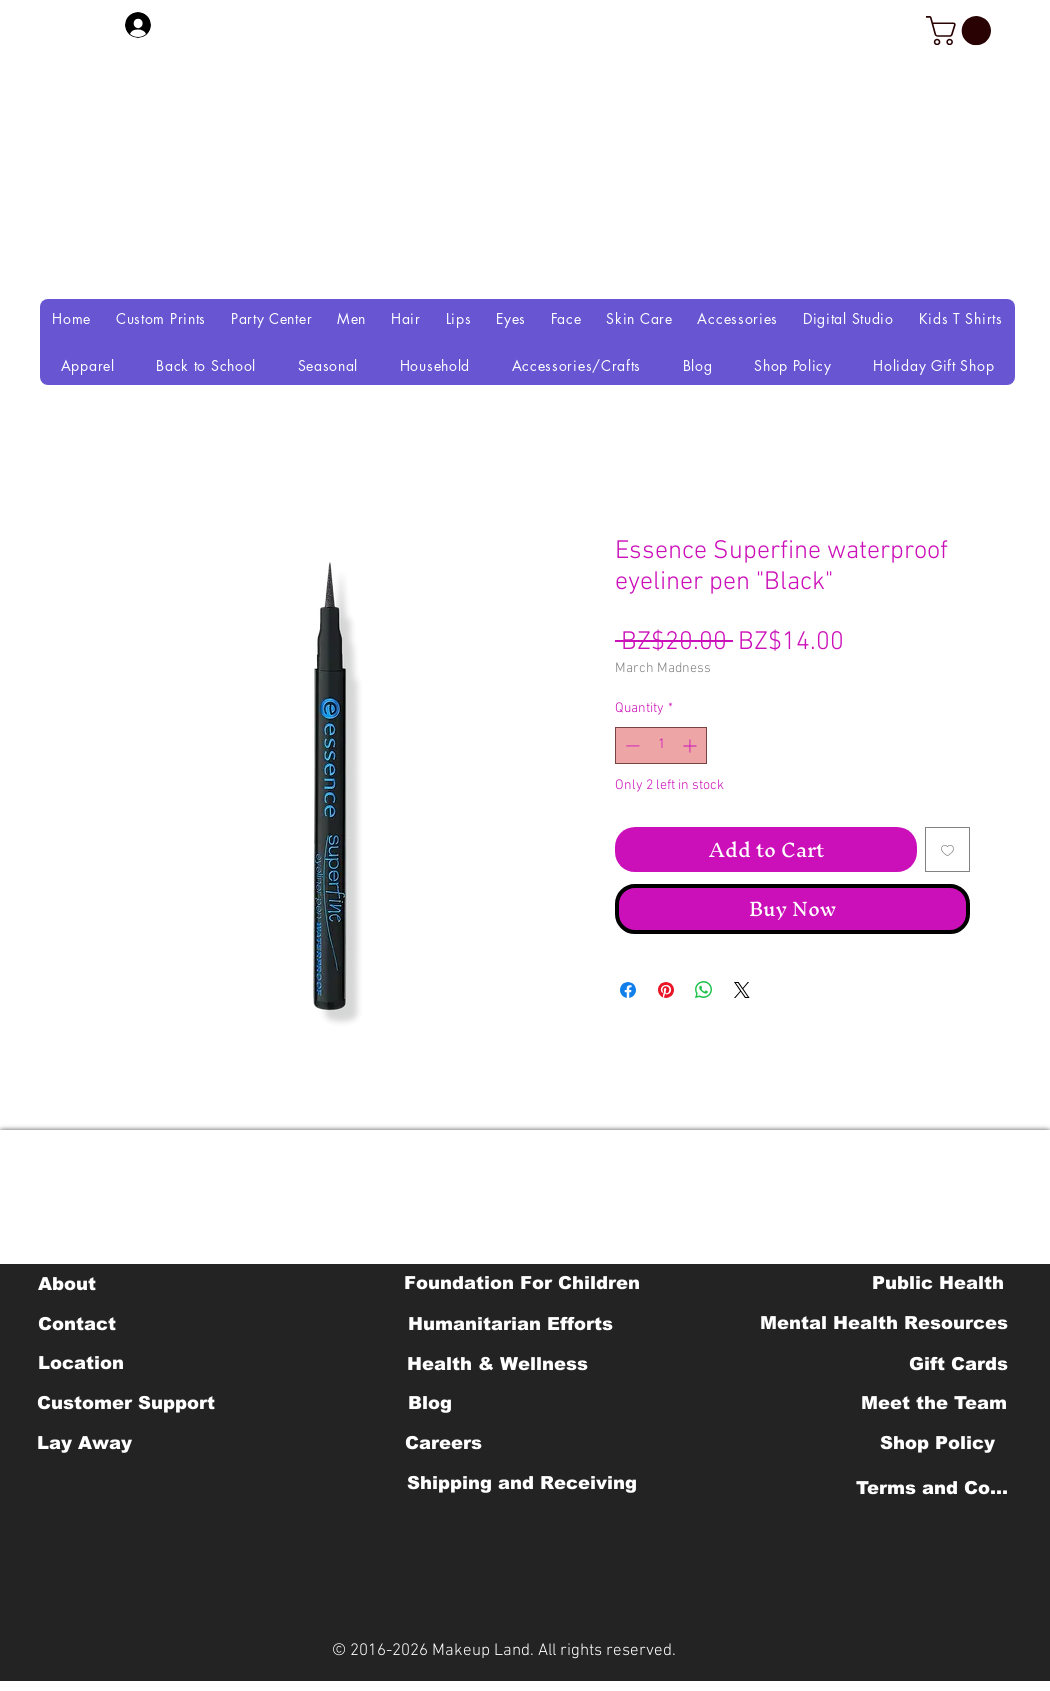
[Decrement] (630, 745)
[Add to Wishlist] (947, 849)
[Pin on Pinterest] (666, 990)
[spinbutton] (661, 745)
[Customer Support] (126, 1403)
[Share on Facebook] (628, 990)
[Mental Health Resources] (884, 1323)
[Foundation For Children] (522, 1283)
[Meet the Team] (933, 1403)
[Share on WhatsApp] (704, 990)
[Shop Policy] (937, 1443)
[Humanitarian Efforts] (510, 1324)
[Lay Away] (84, 1443)
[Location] (80, 1363)
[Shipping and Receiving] (521, 1483)
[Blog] (429, 1403)
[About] (66, 1284)
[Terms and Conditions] (937, 1488)
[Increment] (691, 745)
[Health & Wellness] (497, 1364)
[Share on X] (742, 990)
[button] (962, 30)
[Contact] (76, 1324)
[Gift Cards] (958, 1364)
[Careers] (443, 1443)
